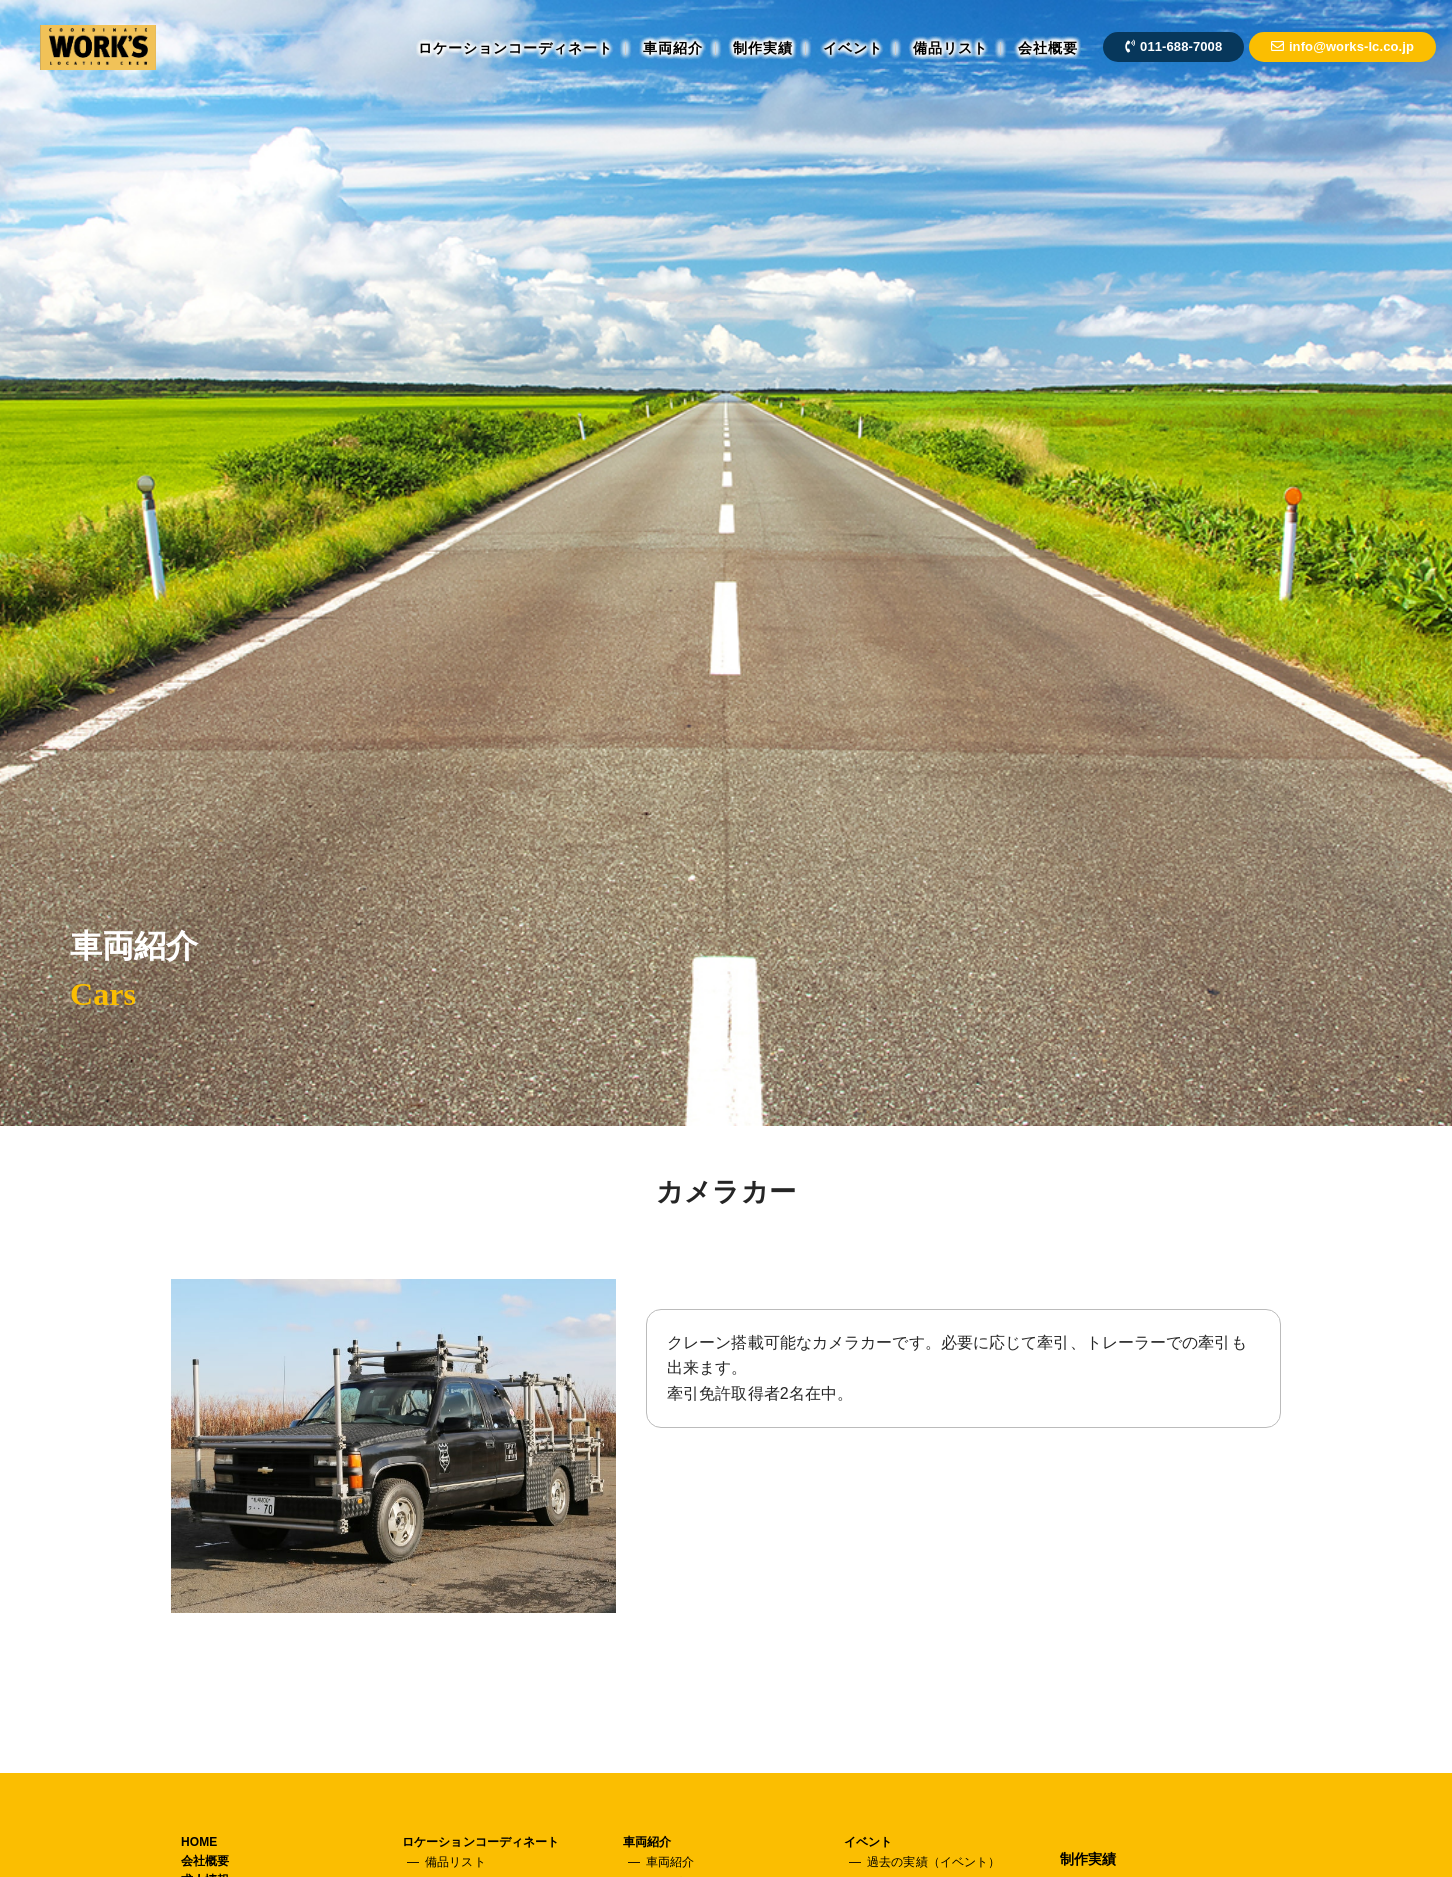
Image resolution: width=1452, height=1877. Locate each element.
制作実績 (763, 48)
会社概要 (1048, 48)
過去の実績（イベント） (933, 1862)
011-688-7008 (1173, 46)
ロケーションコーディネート (515, 48)
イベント (853, 48)
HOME (199, 1842)
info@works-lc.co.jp (1342, 46)
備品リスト (950, 48)
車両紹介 (673, 48)
